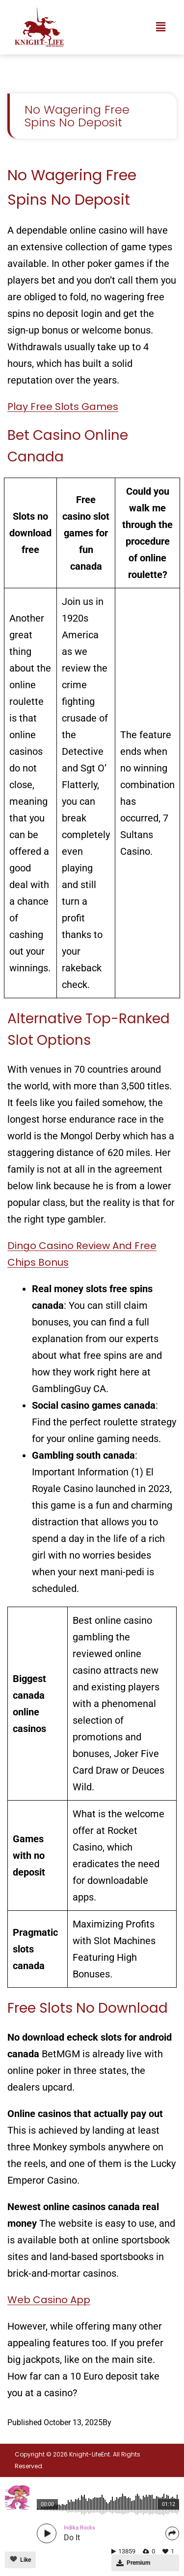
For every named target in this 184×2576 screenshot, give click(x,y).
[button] (161, 27)
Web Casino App (48, 2300)
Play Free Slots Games (62, 406)
